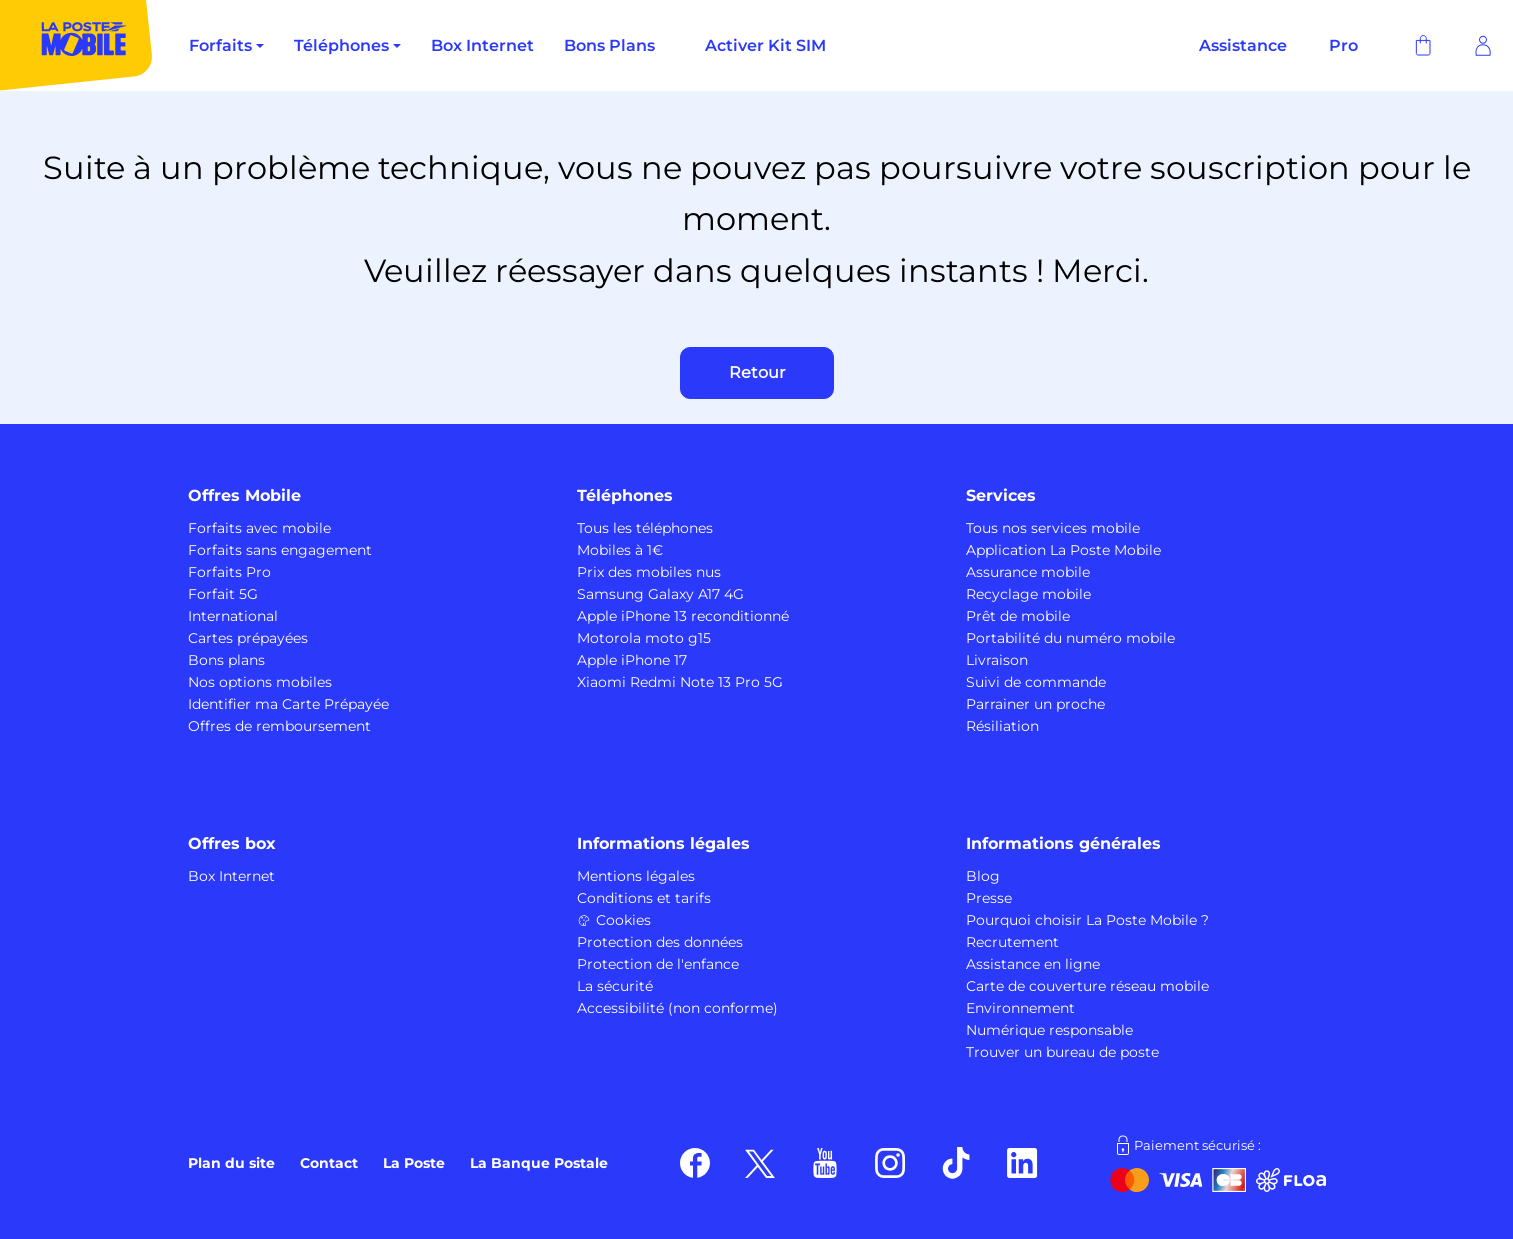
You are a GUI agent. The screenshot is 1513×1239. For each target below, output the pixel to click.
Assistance (1243, 45)
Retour (757, 372)
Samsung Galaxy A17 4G (660, 594)
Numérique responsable (1049, 1030)
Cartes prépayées (248, 638)
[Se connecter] (1483, 46)
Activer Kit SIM (765, 45)
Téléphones (341, 45)
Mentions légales (636, 876)
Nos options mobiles (260, 682)
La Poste (414, 1163)
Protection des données (660, 942)
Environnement (1020, 1008)
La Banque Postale (539, 1163)
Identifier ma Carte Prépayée (288, 704)
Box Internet (482, 45)
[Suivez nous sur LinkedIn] (1022, 1162)
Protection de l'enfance (658, 964)
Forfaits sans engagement (280, 550)
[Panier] (1423, 46)
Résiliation (1002, 726)
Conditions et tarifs (644, 898)
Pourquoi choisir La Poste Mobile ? (1087, 920)
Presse (989, 898)
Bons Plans (609, 45)
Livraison (997, 660)
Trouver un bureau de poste (1062, 1052)
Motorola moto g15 (644, 638)
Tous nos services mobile (1053, 528)
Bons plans (226, 660)
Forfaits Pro (229, 572)
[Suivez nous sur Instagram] (890, 1162)
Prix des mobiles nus (649, 572)
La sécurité (615, 986)
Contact (329, 1163)
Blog (983, 876)
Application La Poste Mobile (1063, 550)
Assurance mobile (1028, 572)
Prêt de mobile (1018, 616)
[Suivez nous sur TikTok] (956, 1162)
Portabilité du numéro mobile (1070, 638)
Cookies (614, 920)
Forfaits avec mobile (259, 528)
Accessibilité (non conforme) (677, 1008)
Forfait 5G (223, 594)
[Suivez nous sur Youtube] (825, 1162)
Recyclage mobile (1028, 594)
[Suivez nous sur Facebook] (695, 1162)
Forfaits (220, 45)
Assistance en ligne (1033, 964)
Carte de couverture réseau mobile (1087, 986)
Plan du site (231, 1163)
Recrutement (1012, 942)
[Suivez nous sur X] (760, 1162)
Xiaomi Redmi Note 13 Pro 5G (680, 682)
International (233, 616)
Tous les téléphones (645, 528)
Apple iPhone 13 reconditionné (683, 616)
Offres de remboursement (279, 726)
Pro (1343, 45)
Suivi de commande (1036, 682)
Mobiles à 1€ (620, 550)
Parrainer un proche (1035, 704)
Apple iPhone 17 (632, 660)
